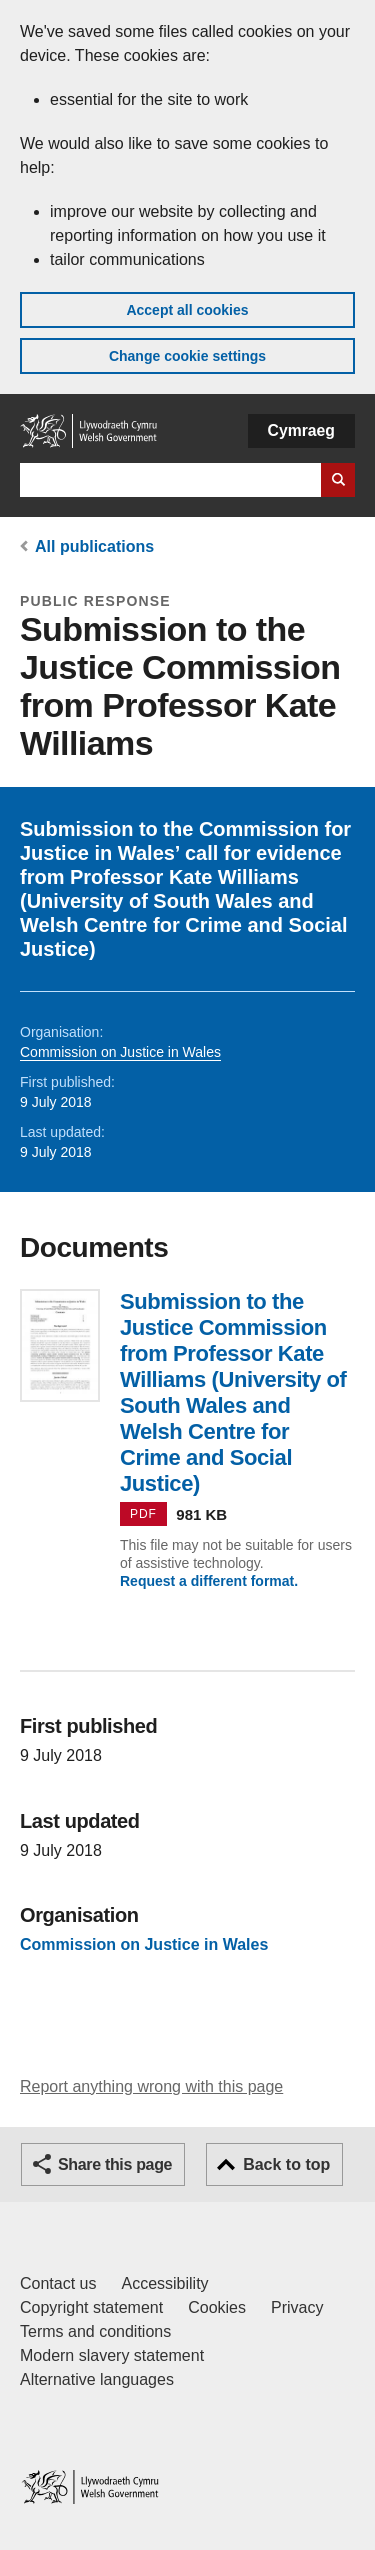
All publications (94, 546)
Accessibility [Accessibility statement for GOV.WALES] (164, 2283)
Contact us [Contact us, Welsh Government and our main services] (58, 2283)
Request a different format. (209, 1581)
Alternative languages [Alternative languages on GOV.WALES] (97, 2379)
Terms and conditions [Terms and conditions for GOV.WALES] (95, 2331)
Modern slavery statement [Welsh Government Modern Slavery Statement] (112, 2355)
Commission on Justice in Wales (120, 1052)
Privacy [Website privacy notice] (297, 2307)
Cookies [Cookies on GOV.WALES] (217, 2307)
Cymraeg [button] (301, 430)
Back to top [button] (286, 2164)
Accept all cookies (187, 310)
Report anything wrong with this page (151, 2086)
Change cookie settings (187, 356)
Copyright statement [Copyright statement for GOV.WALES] (91, 2307)
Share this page (115, 2164)
